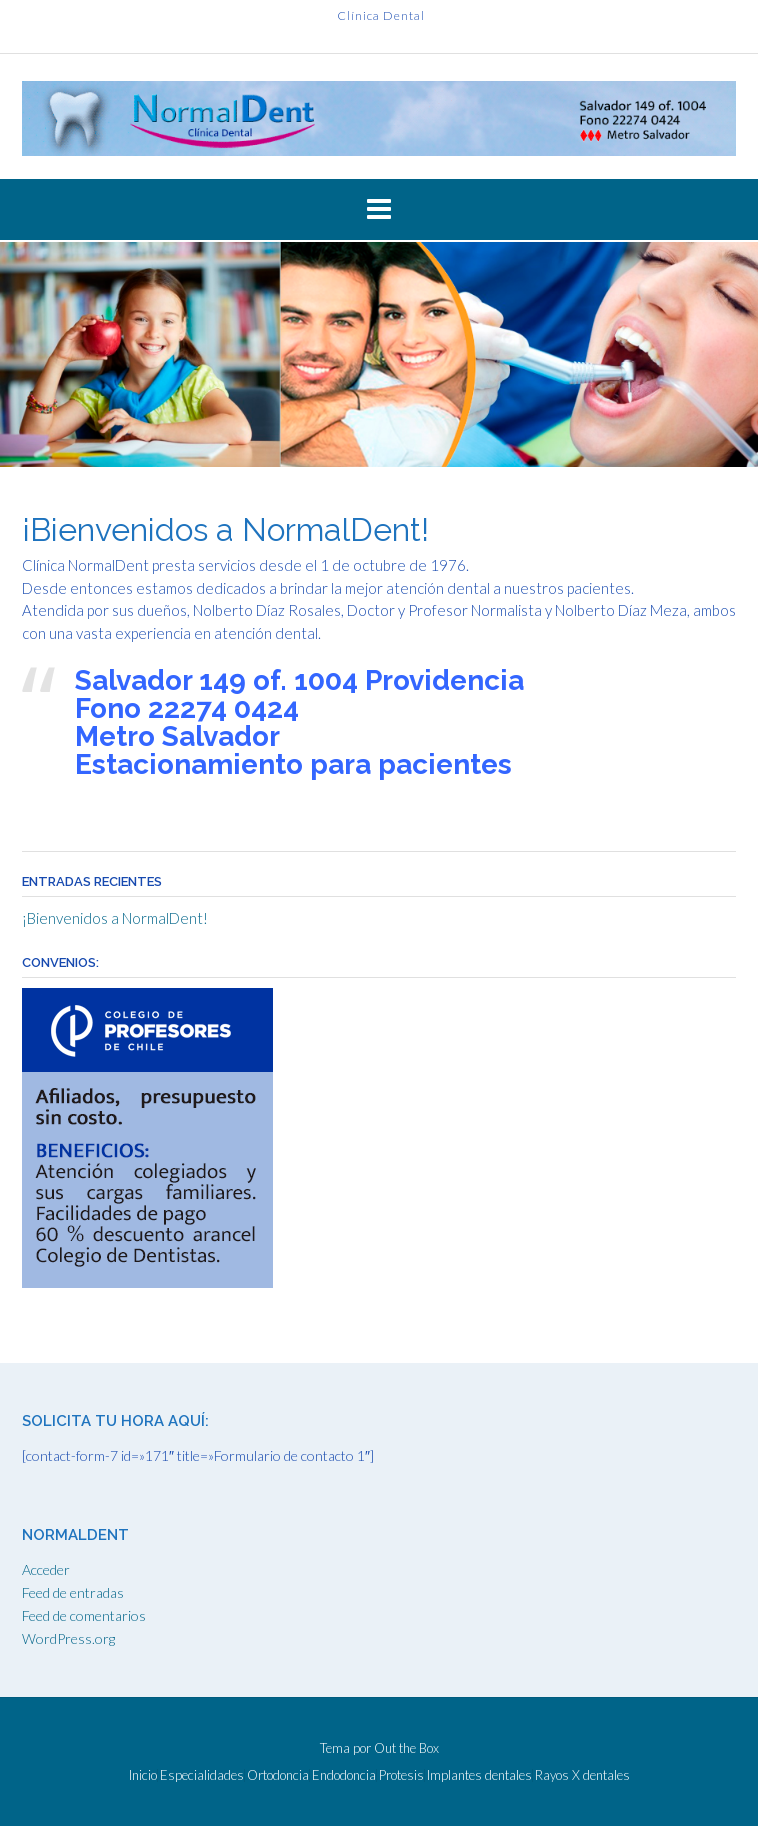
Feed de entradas (73, 1592)
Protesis (401, 1775)
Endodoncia (344, 1775)
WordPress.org (68, 1638)
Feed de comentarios (84, 1615)
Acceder (46, 1569)
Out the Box (406, 1748)
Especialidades (202, 1775)
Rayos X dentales (582, 1775)
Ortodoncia (278, 1775)
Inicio (143, 1775)
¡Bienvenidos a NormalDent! (115, 918)
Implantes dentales (479, 1775)
